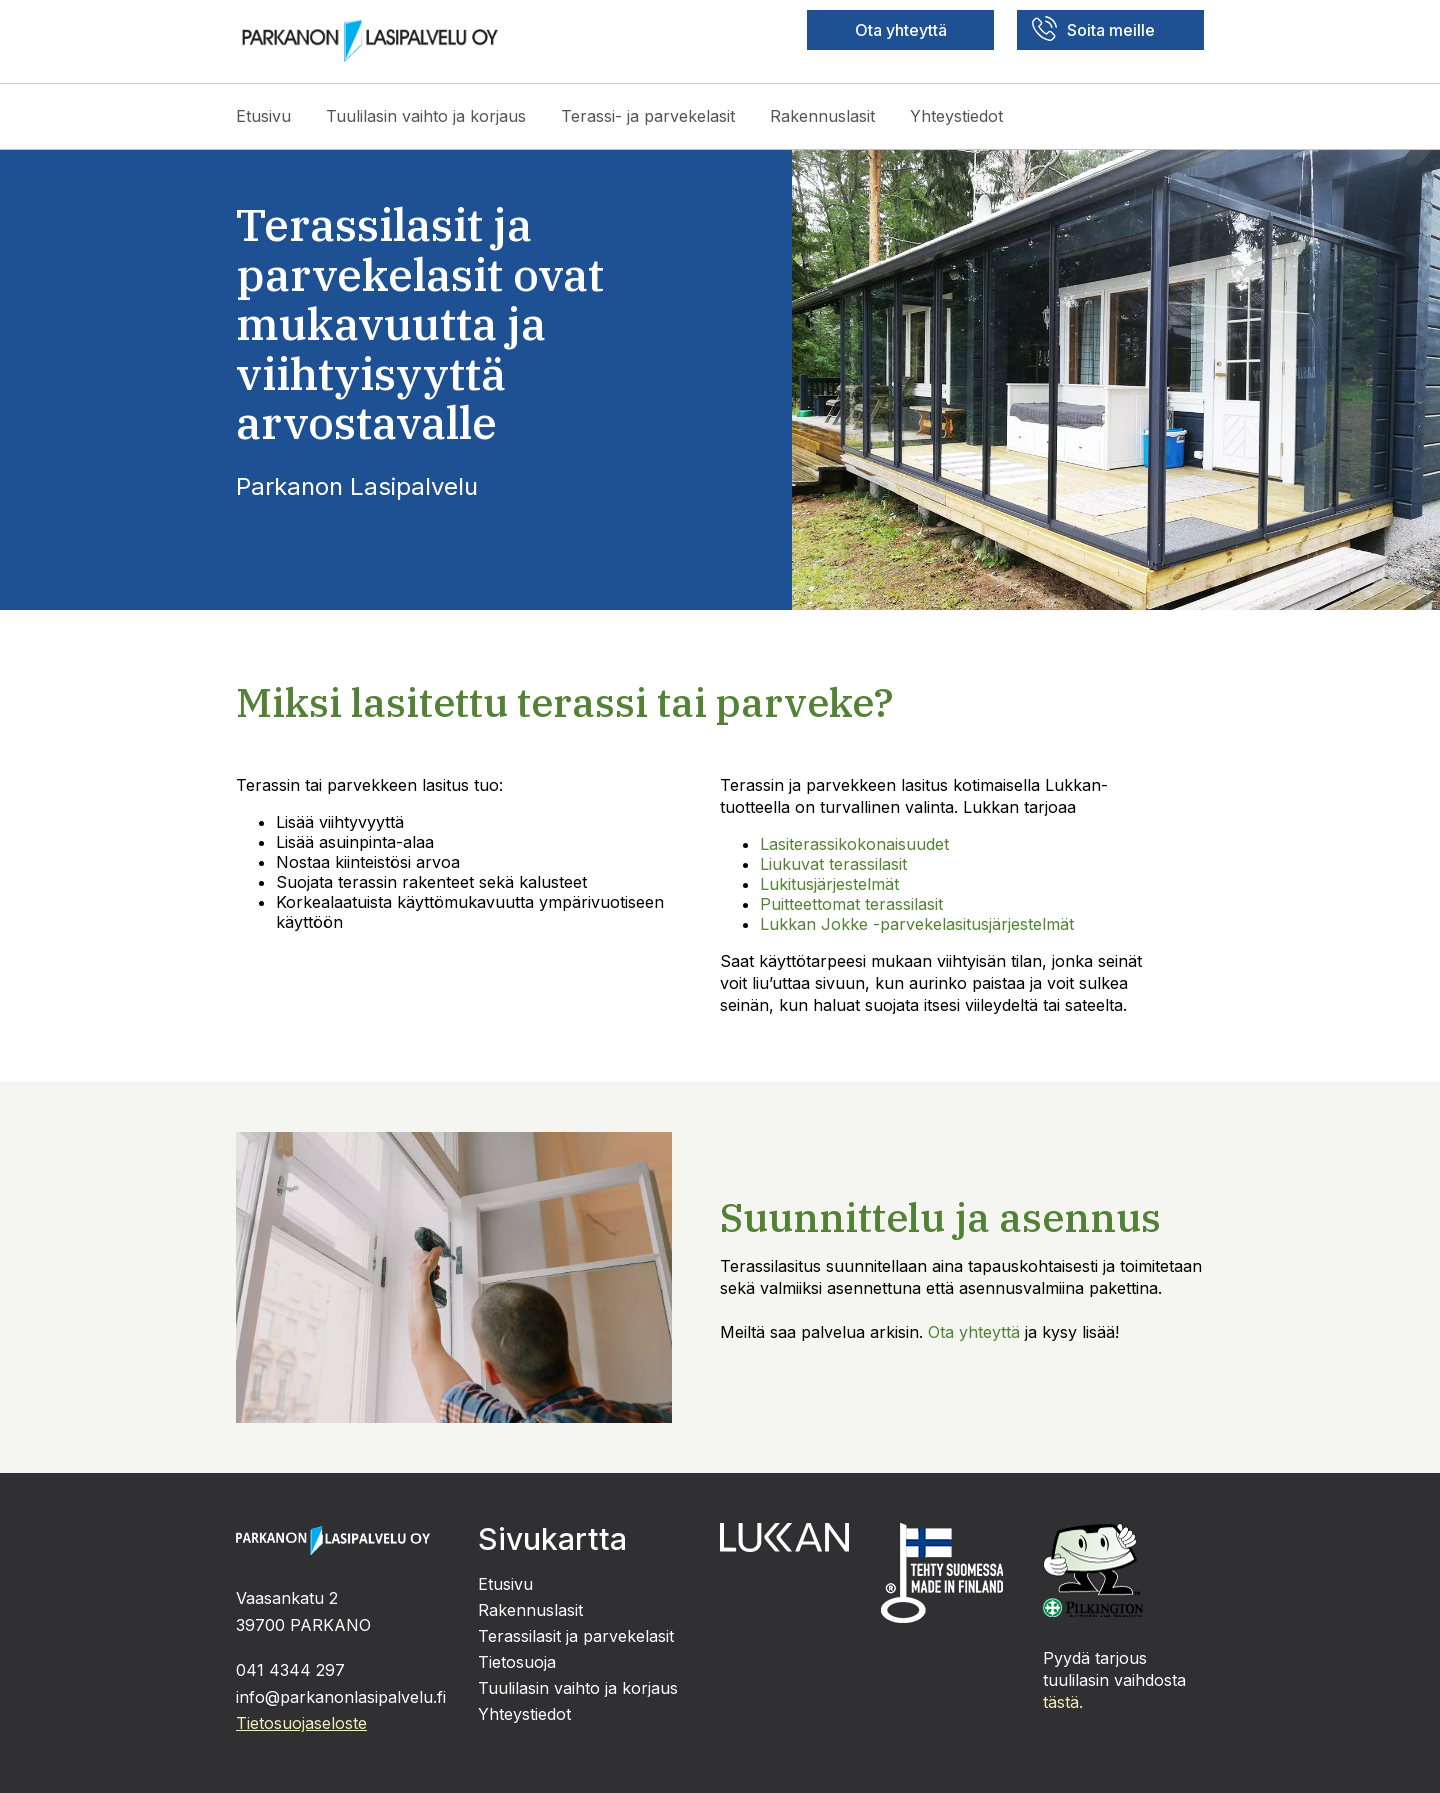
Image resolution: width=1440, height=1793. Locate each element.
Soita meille (1093, 28)
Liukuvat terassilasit (833, 864)
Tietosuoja (517, 1662)
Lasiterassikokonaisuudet (854, 844)
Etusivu (263, 116)
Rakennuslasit (822, 116)
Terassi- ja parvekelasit (648, 116)
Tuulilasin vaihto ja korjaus (426, 116)
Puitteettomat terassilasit (851, 904)
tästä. (1063, 1702)
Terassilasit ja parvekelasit (576, 1636)
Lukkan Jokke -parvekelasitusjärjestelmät (917, 924)
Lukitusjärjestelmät (829, 884)
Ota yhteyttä (901, 30)
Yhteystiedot (956, 116)
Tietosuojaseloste (301, 1723)
